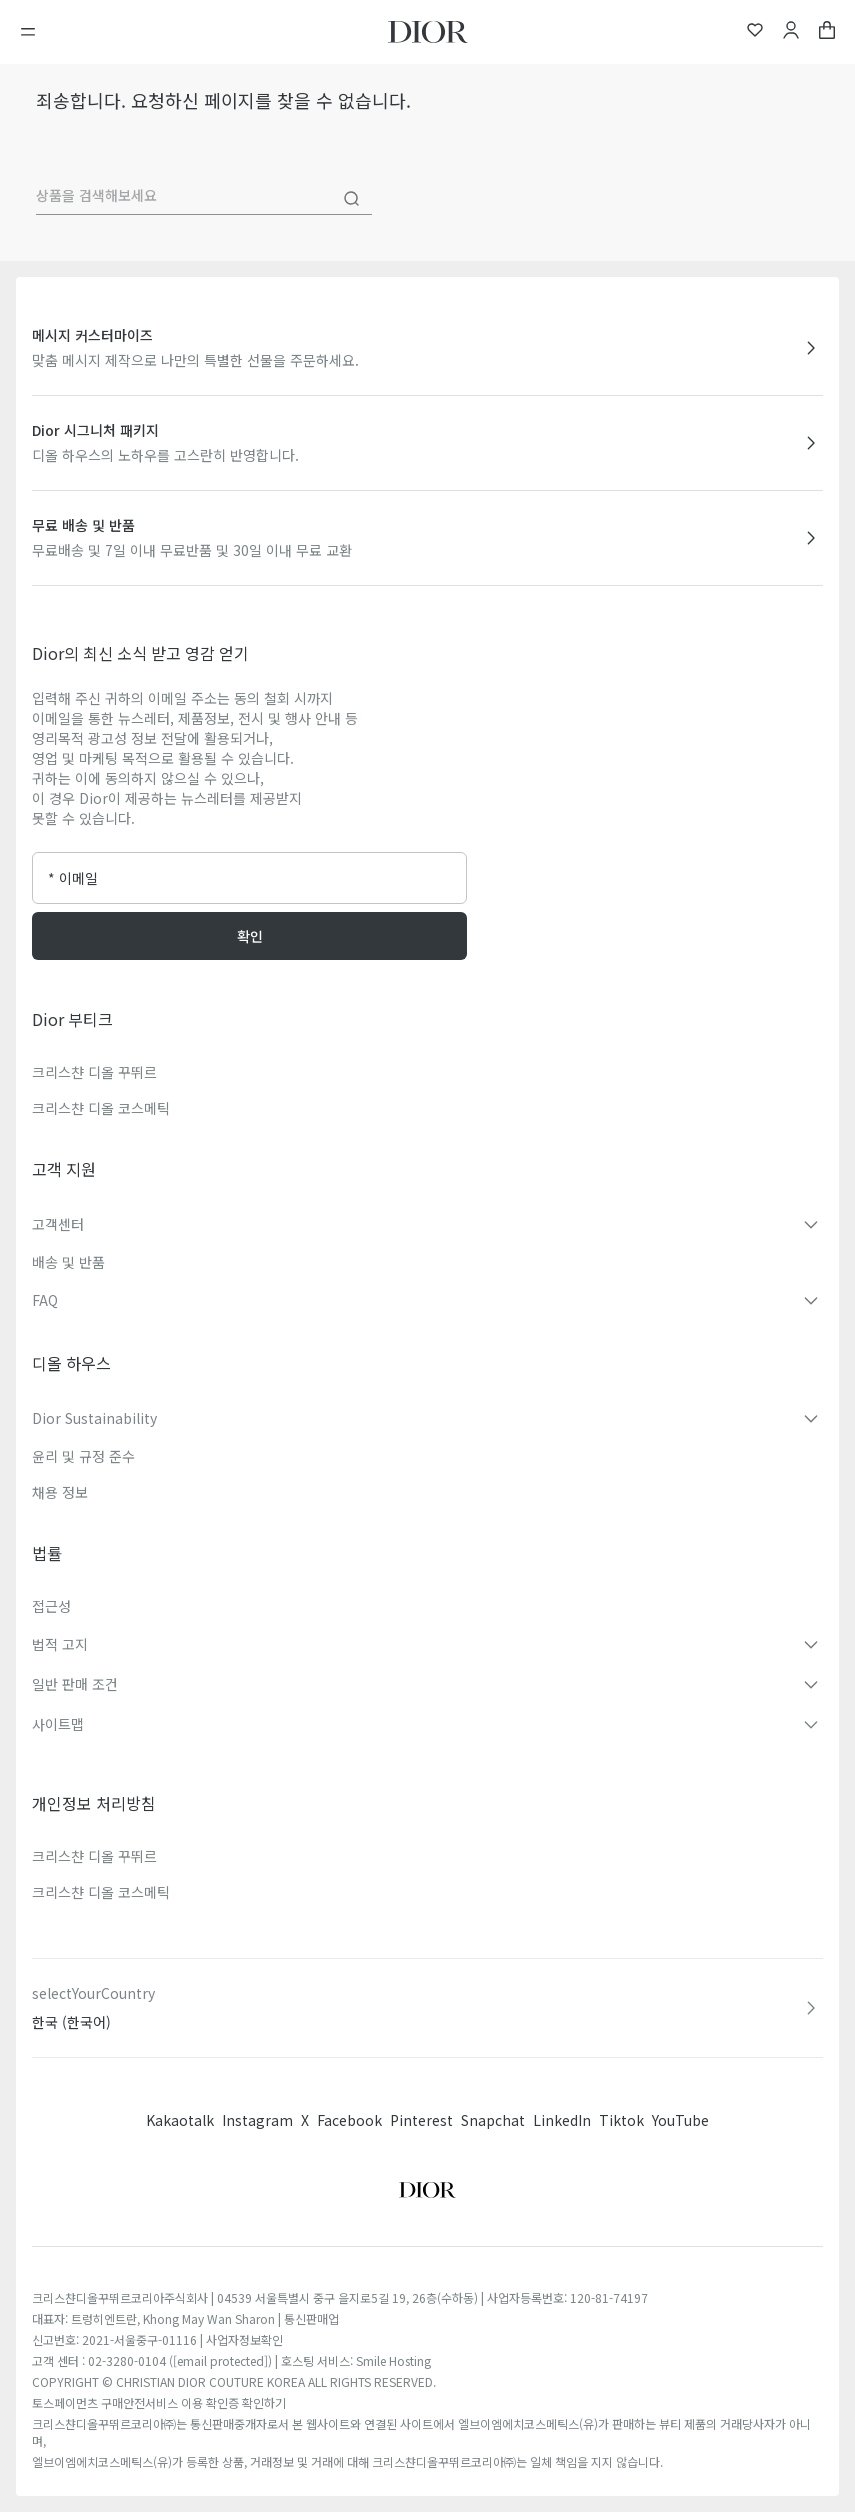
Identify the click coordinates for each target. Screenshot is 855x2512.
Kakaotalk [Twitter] (180, 2120)
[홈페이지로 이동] (428, 32)
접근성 (51, 1606)
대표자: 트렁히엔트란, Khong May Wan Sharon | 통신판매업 (185, 2318)
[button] (427, 1224)
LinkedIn (562, 2120)
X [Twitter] (305, 2120)
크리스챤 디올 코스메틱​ (101, 1892)
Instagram (257, 2120)
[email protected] (220, 2360)
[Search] (352, 199)
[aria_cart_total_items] (827, 32)
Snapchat (493, 2120)
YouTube (680, 2120)
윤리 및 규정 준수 (83, 1456)
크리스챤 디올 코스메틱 (101, 1108)
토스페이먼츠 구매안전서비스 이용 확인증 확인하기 (159, 2402)
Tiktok (621, 2120)
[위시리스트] (755, 32)
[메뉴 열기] (34, 32)
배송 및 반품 (68, 1262)
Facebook (349, 2120)
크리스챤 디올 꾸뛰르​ (94, 1856)
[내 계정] (791, 32)
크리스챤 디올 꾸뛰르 (94, 1072)
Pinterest (421, 2120)
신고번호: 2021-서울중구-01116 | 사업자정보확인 (157, 2339)
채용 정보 (60, 1492)
